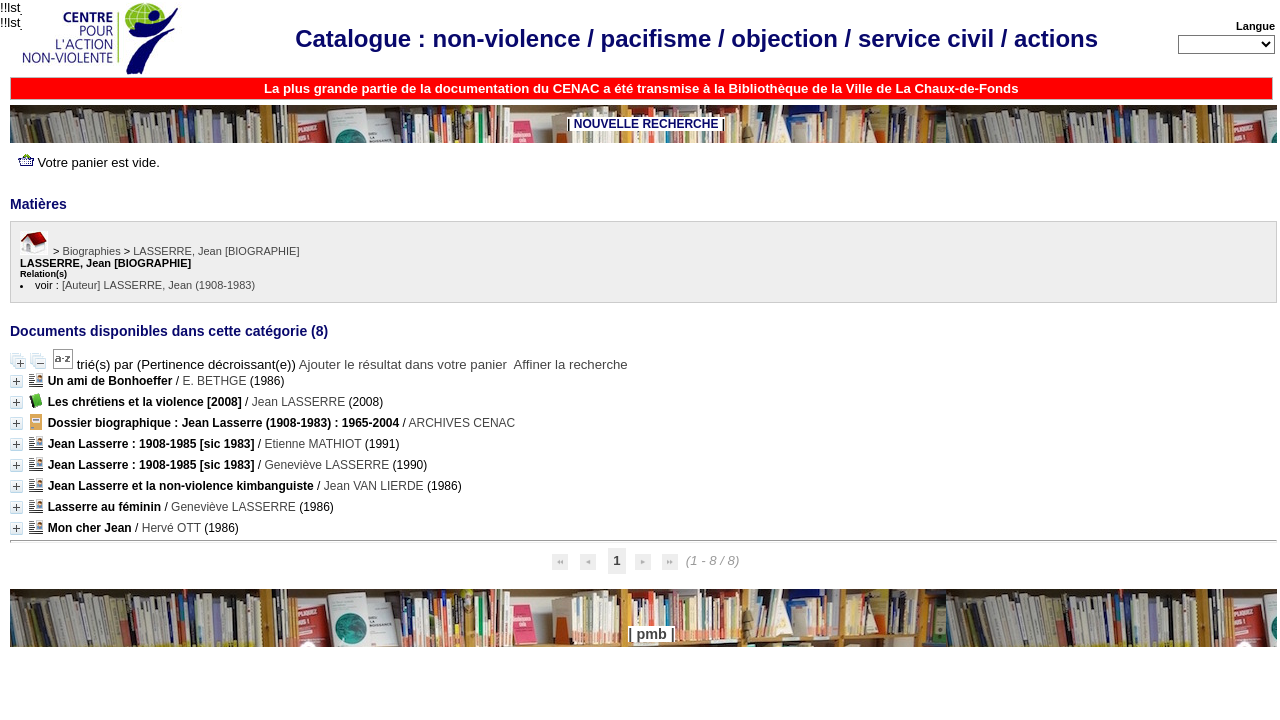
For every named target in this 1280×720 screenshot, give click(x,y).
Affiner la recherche (571, 364)
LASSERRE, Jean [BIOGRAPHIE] (216, 251)
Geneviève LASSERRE (327, 465)
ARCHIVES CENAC (462, 423)
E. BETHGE (214, 381)
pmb (651, 634)
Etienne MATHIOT (313, 444)
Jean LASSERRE (298, 402)
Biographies (92, 251)
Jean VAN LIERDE (374, 486)
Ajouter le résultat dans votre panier (403, 364)
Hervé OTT (171, 528)
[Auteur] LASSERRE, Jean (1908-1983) (158, 285)
